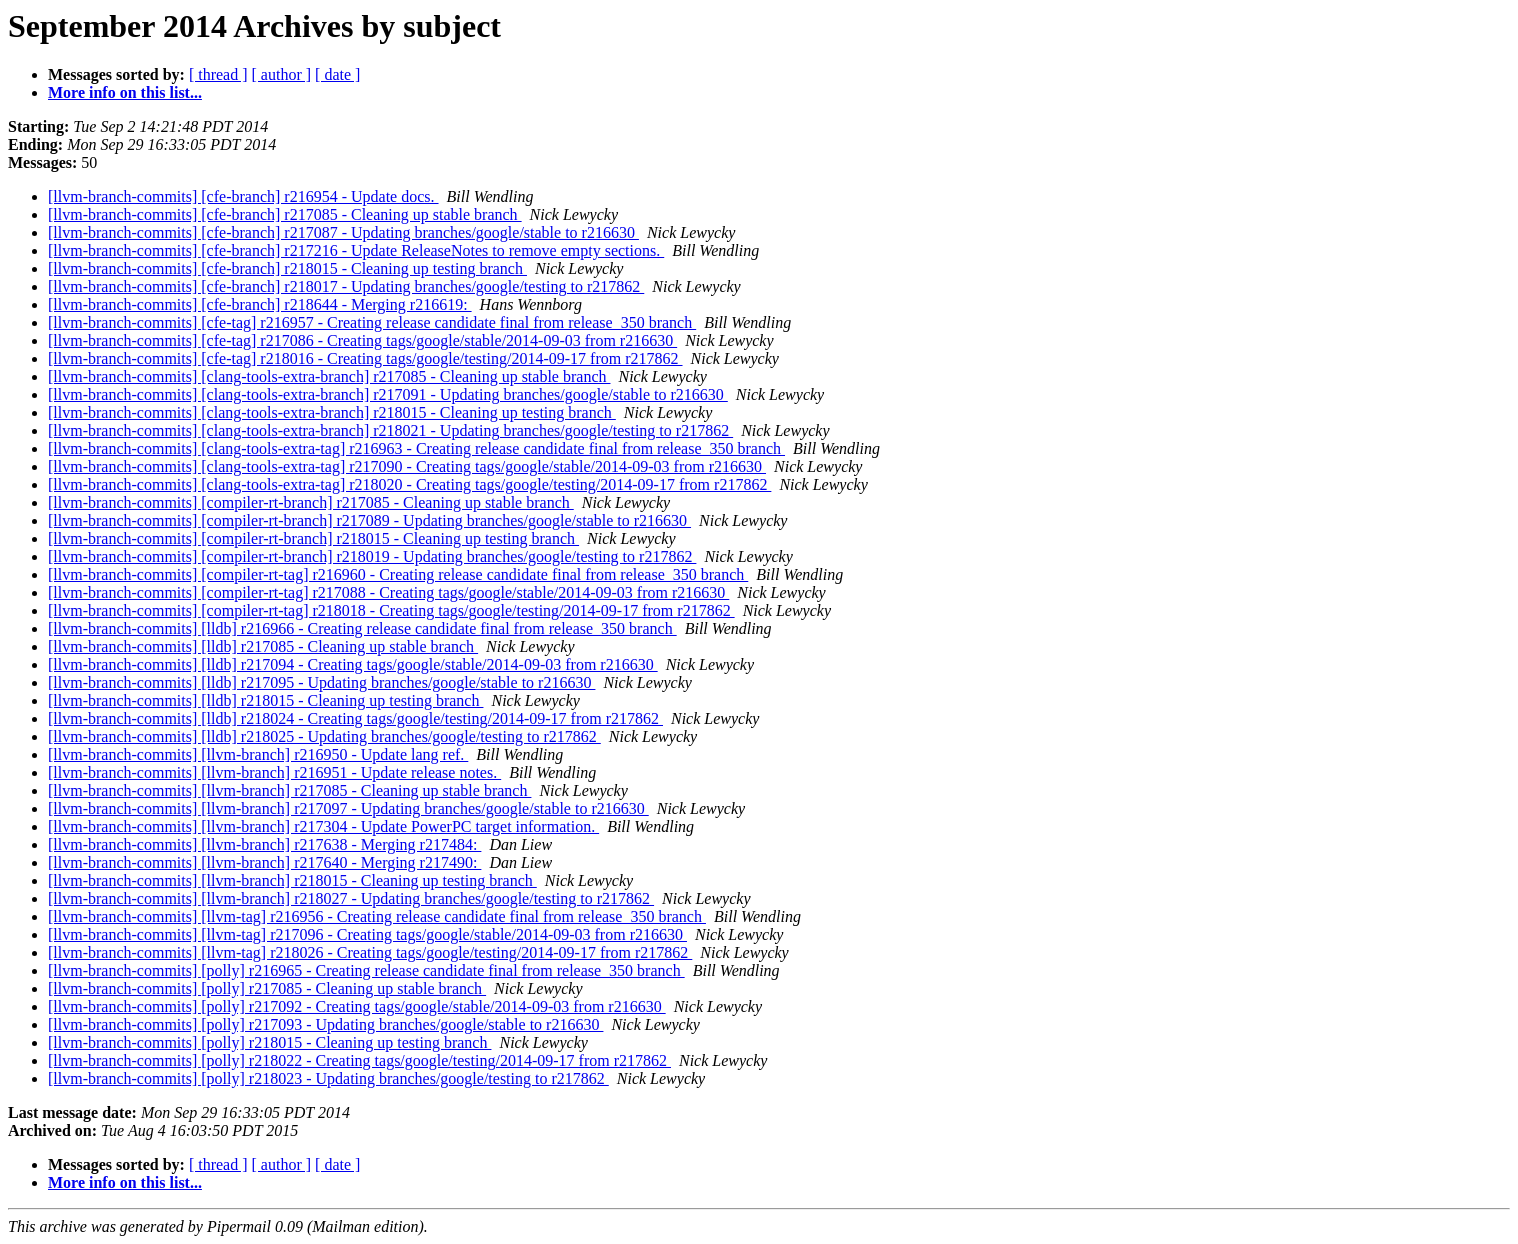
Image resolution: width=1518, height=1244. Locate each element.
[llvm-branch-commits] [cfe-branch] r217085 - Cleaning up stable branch (285, 214)
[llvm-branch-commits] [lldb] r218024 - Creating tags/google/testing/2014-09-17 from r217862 (355, 718)
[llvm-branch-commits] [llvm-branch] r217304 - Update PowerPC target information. (323, 826)
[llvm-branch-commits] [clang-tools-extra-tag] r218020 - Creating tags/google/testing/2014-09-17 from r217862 (409, 484)
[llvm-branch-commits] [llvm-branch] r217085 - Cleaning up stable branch (289, 790)
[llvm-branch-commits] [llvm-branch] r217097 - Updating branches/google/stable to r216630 (348, 808)
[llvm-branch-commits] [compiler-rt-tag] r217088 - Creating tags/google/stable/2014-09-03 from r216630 (388, 592)
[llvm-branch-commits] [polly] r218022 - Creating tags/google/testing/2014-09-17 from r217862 (359, 1060)
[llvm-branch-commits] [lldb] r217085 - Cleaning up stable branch (263, 646)
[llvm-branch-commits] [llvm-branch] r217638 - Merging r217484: (264, 844)
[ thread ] (218, 74)
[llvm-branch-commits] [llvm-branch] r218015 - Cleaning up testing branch (292, 880)
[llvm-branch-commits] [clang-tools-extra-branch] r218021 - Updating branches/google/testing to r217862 (390, 430)
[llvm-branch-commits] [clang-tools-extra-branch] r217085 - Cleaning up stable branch (329, 376)
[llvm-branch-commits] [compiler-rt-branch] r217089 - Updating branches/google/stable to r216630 (369, 520)
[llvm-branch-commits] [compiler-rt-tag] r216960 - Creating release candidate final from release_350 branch (398, 574)
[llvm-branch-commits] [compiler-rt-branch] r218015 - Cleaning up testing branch (313, 538)
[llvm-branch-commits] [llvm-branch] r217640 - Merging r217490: (264, 862)
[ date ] (337, 74)
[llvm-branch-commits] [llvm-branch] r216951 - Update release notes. (274, 772)
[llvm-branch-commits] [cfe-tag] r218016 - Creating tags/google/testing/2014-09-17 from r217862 (365, 358)
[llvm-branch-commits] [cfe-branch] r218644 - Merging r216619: (260, 304)
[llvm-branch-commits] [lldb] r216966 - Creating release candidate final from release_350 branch (362, 628)
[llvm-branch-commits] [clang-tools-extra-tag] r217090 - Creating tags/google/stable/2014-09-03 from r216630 (407, 466)
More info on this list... (125, 92)
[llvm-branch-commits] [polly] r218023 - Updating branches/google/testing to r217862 (328, 1078)
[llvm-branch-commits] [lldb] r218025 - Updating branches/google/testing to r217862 (324, 736)
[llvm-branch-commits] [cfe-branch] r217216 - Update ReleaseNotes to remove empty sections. (356, 250)
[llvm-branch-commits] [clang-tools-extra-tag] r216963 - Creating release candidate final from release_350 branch (416, 448)
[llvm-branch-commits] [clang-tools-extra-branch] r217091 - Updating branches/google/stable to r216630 (388, 394)
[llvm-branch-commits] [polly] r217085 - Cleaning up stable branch (267, 988)
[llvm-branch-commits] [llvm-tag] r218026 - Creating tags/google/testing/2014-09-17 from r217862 (370, 952)
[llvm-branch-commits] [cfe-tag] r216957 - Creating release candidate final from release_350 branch (372, 322)
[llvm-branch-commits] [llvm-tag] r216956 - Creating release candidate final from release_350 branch (377, 916)
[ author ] (282, 74)
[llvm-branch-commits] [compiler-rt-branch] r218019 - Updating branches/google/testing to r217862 (372, 556)
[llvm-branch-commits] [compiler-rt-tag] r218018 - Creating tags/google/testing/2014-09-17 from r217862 (391, 610)
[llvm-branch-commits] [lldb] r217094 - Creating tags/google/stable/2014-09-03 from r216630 (353, 664)
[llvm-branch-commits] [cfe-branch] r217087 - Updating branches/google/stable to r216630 (343, 232)
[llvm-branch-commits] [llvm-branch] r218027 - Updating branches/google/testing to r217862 (351, 898)
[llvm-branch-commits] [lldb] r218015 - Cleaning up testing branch (265, 700)
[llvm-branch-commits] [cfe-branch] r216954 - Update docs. (243, 196)
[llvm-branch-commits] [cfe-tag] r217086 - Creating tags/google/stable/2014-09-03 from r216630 (362, 340)
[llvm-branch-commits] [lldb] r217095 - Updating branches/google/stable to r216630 (321, 682)
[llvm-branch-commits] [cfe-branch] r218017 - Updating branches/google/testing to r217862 (346, 286)
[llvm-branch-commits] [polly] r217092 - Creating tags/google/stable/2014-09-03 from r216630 (357, 1006)
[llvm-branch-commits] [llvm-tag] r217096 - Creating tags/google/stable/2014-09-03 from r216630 (367, 934)
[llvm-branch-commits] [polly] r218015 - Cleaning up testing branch (269, 1042)
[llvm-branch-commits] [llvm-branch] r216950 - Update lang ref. (258, 754)
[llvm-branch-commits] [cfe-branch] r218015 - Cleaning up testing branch (287, 268)
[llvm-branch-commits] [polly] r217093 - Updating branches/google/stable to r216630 (325, 1024)
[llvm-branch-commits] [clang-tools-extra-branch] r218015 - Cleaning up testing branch (332, 412)
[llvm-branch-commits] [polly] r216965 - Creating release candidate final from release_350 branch (366, 970)
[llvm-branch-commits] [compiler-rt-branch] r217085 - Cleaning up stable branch (311, 502)
